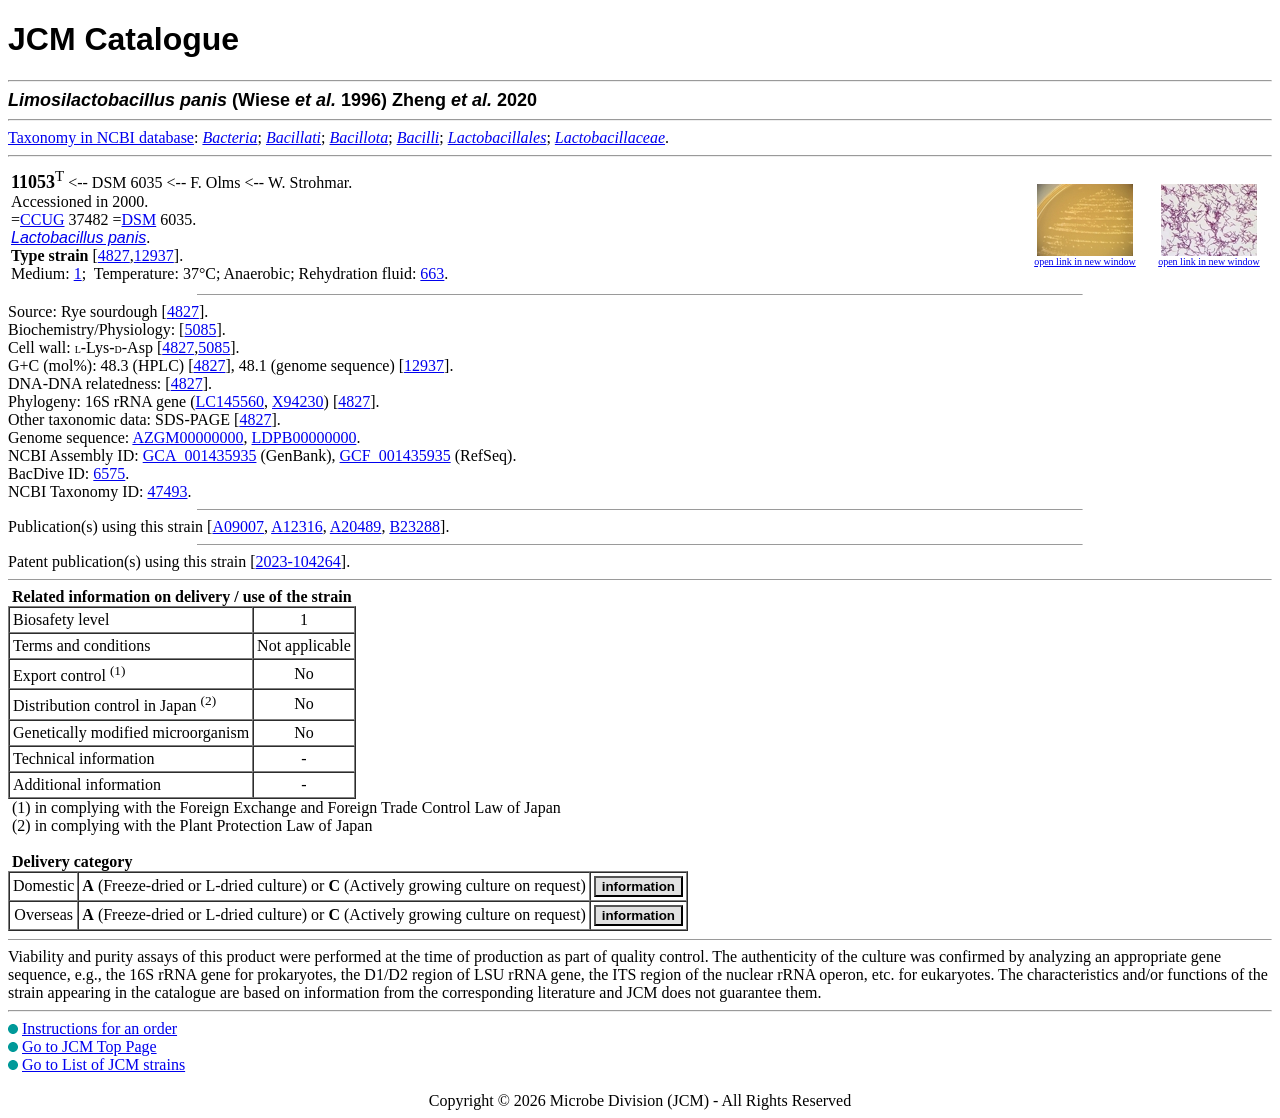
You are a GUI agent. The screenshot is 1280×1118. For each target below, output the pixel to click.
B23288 (414, 526)
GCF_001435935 (395, 455)
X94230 (298, 401)
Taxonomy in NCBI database (101, 137)
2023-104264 (298, 561)
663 (432, 273)
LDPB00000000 (304, 437)
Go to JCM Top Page (89, 1046)
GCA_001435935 (200, 455)
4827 (114, 255)
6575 (109, 473)
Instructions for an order (99, 1028)
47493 (167, 491)
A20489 (356, 526)
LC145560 (230, 401)
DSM (139, 219)
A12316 (297, 526)
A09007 (238, 526)
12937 (154, 255)
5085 (200, 329)
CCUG (42, 219)
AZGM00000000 (187, 437)
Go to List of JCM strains (103, 1064)
